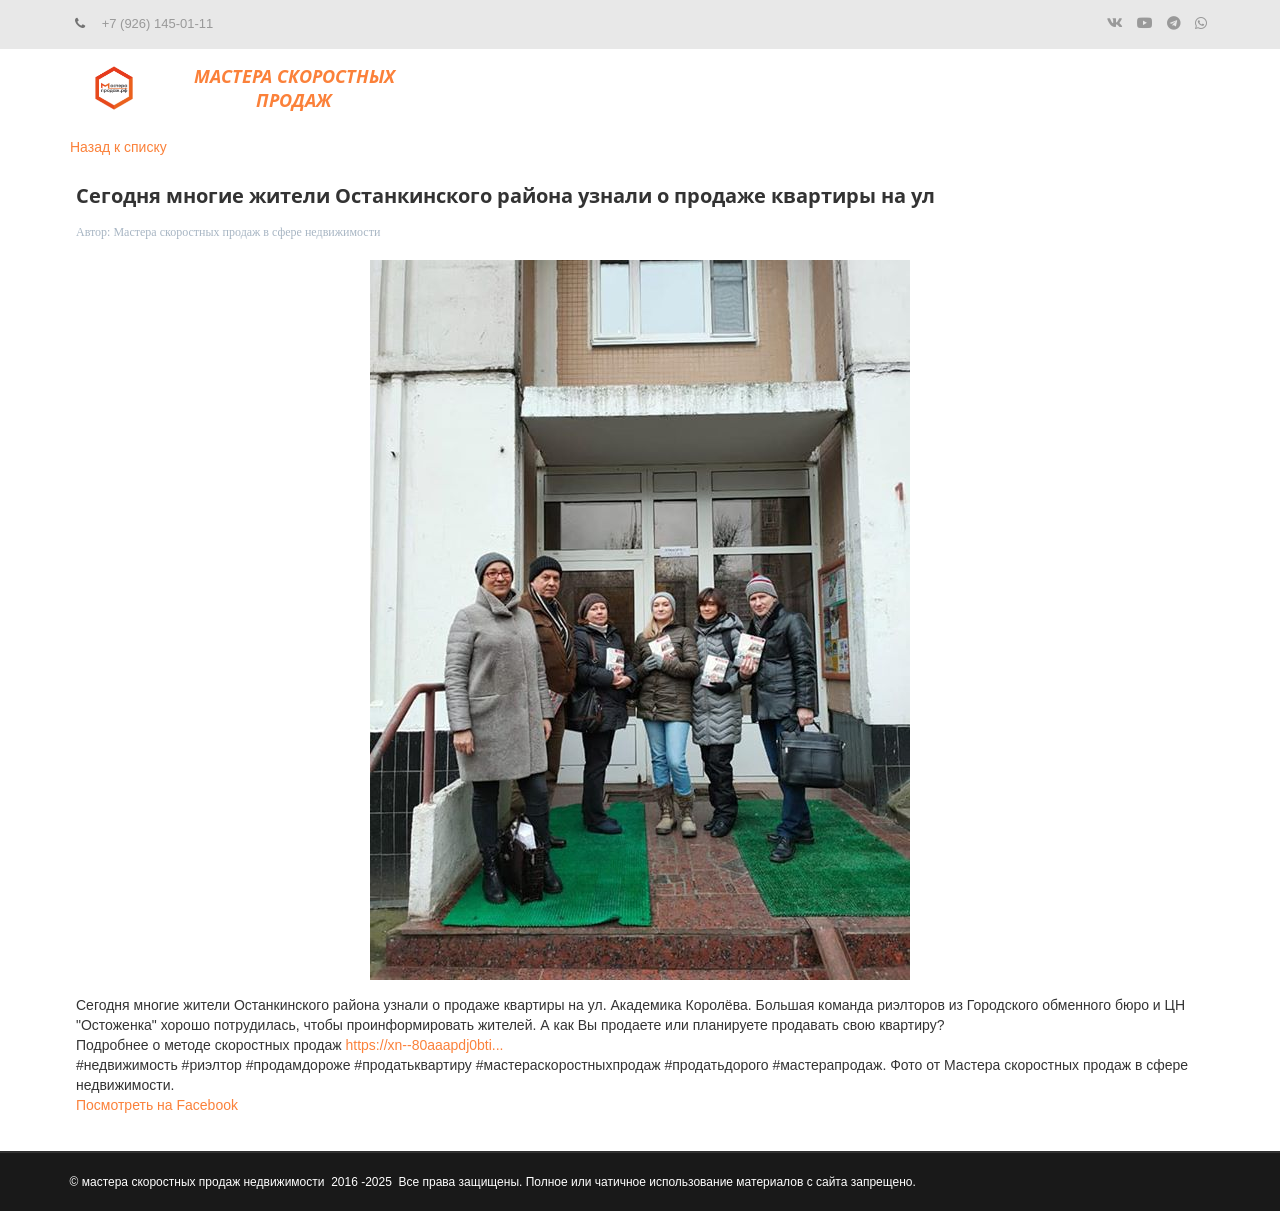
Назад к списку (118, 147)
